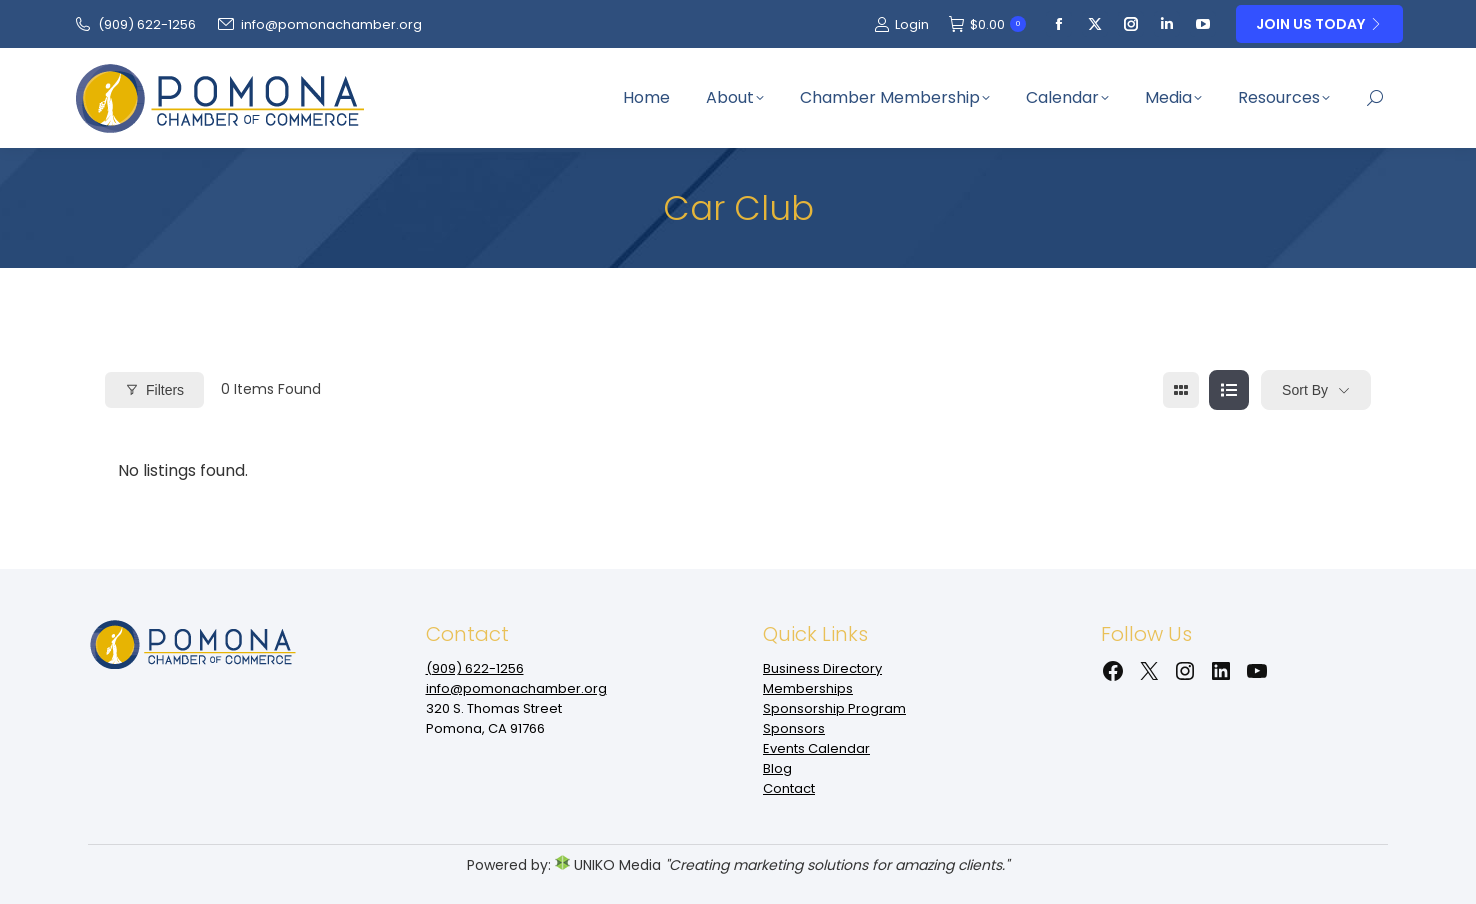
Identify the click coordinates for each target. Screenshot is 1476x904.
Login (901, 24)
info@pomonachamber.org (319, 24)
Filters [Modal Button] (154, 390)
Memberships (808, 688)
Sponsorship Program (834, 708)
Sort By (1305, 390)
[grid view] (1181, 390)
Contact (789, 788)
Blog (777, 768)
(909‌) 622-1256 (134, 24)
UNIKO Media (608, 865)
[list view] (1229, 390)
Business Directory (822, 668)
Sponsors (794, 728)
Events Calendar (816, 748)
